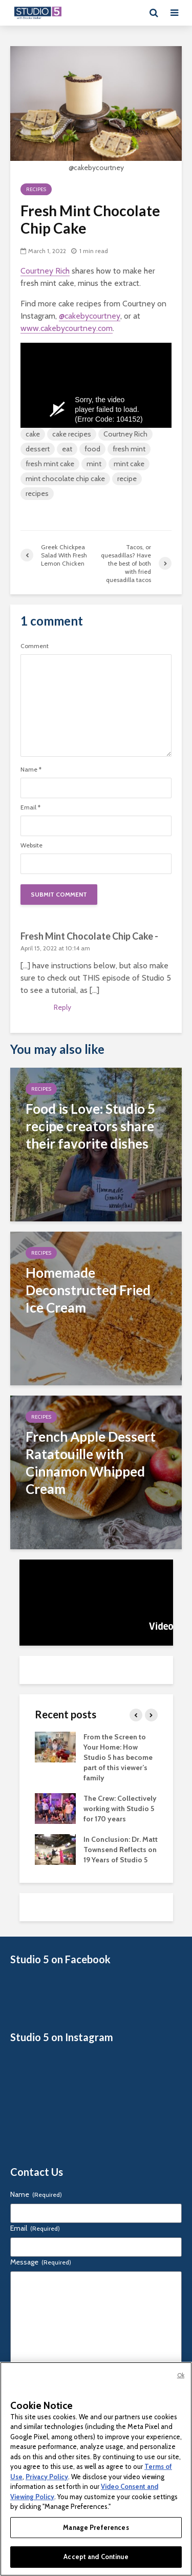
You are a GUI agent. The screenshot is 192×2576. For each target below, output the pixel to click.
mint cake (129, 463)
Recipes (36, 189)
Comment (34, 646)
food (92, 448)
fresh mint (129, 448)
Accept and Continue (95, 2556)
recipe (127, 478)
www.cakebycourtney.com (66, 328)
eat (67, 448)
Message (40, 2262)
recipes (37, 493)
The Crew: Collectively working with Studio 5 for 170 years (120, 1808)
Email (30, 807)
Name (30, 769)
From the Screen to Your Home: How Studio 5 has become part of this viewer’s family (118, 1757)
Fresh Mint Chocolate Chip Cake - (89, 936)
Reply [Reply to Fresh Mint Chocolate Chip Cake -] (62, 1007)
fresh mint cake (50, 463)
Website (31, 845)
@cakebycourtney (89, 316)
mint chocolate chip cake (65, 478)
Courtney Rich (45, 271)
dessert (38, 448)
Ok (180, 2375)
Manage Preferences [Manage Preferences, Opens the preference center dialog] (96, 2527)
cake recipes (71, 434)
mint (94, 463)
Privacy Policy (47, 2477)
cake (33, 434)
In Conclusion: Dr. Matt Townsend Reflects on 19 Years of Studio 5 (120, 1849)
